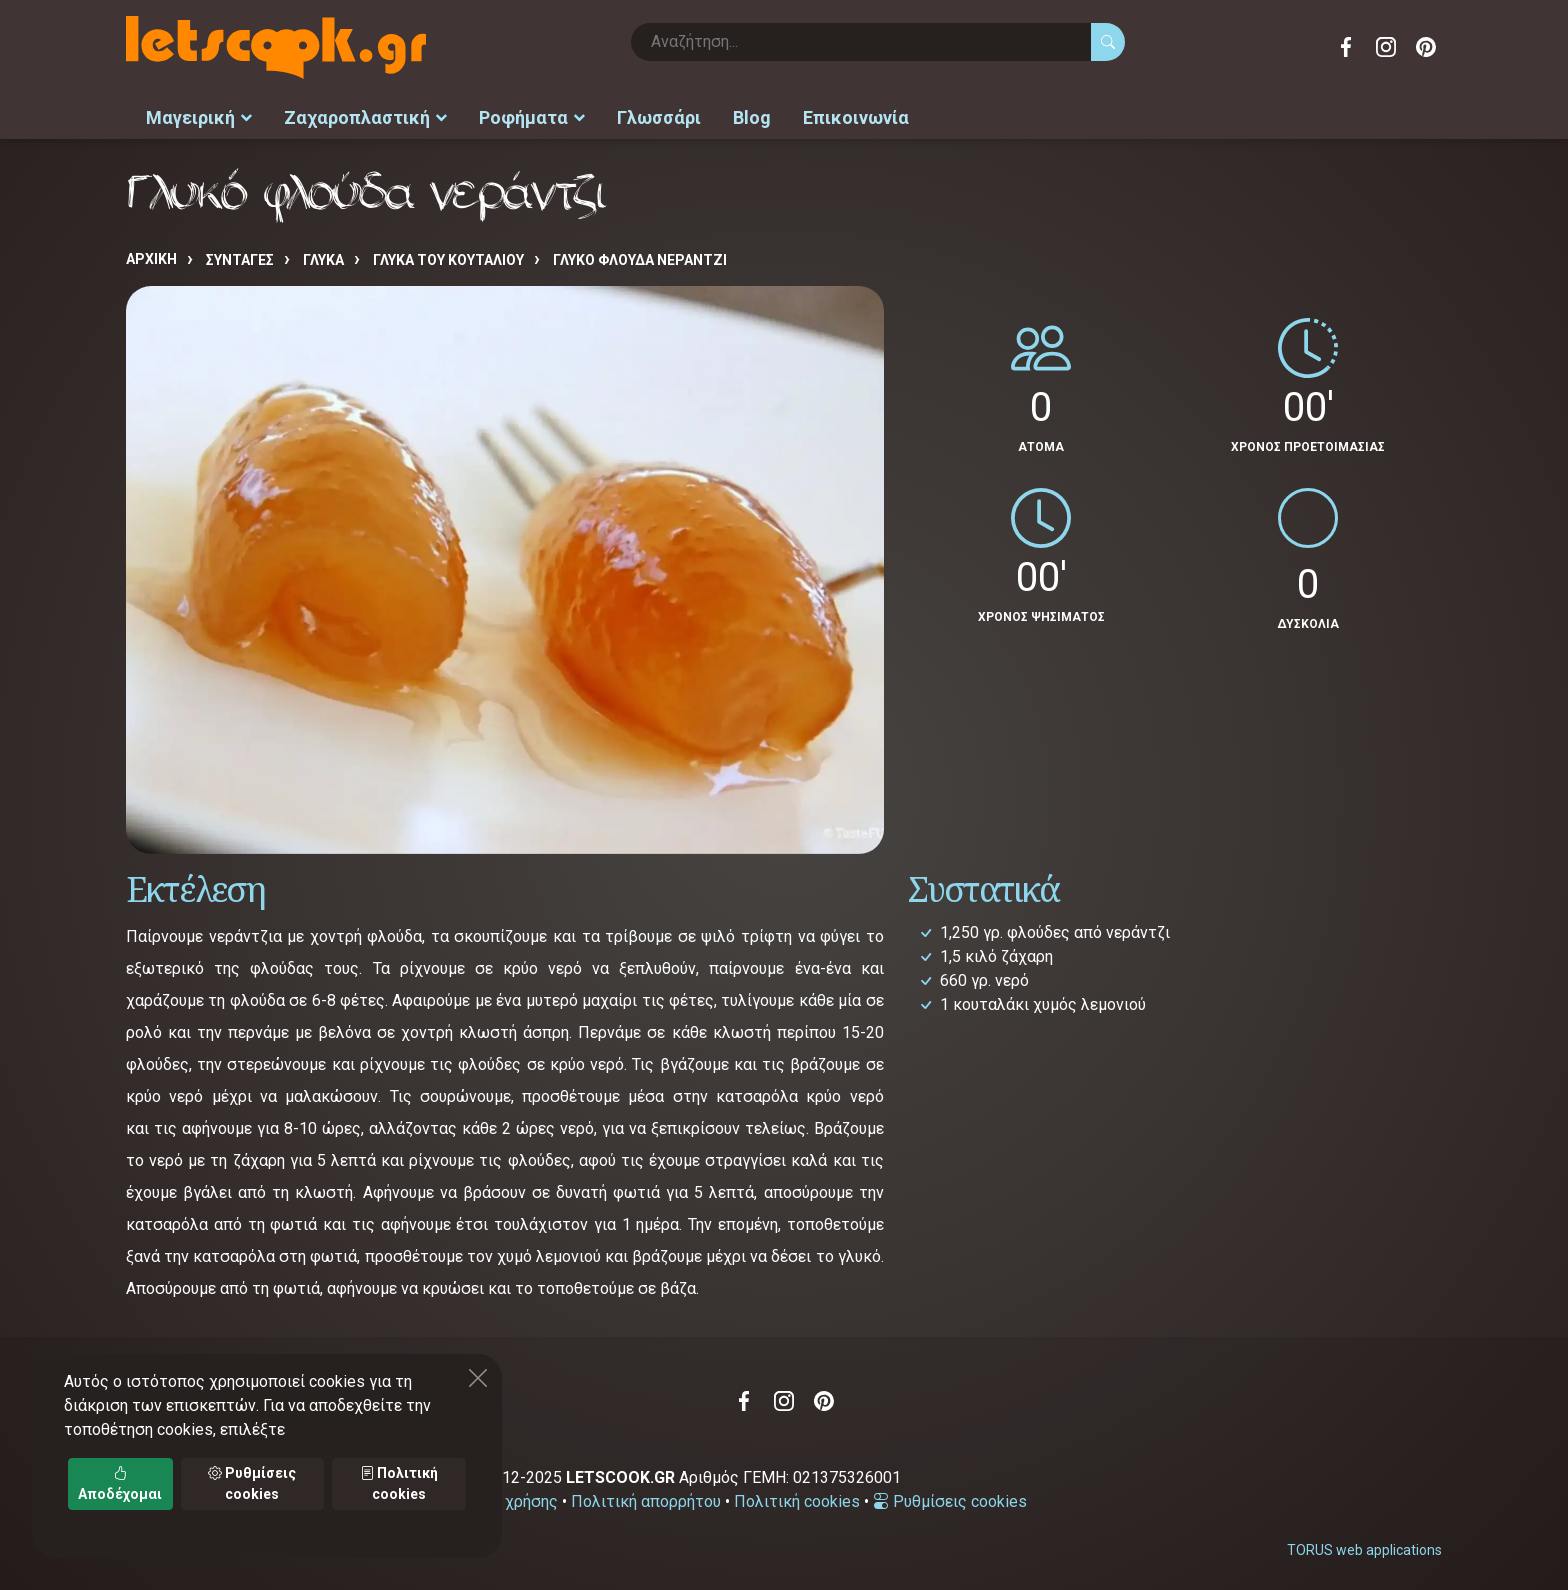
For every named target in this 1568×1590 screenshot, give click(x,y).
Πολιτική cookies (797, 1497)
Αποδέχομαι (120, 1483)
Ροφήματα (532, 115)
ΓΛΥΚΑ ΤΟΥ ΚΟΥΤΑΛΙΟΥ (448, 257)
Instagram (1386, 47)
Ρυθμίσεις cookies (950, 1497)
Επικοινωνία (856, 115)
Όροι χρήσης (512, 1497)
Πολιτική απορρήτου (646, 1497)
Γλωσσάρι (659, 115)
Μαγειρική (199, 115)
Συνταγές (240, 257)
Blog (752, 115)
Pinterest (1426, 47)
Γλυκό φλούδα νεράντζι (640, 257)
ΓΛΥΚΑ (323, 257)
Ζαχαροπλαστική (365, 115)
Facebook (1346, 47)
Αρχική (151, 256)
